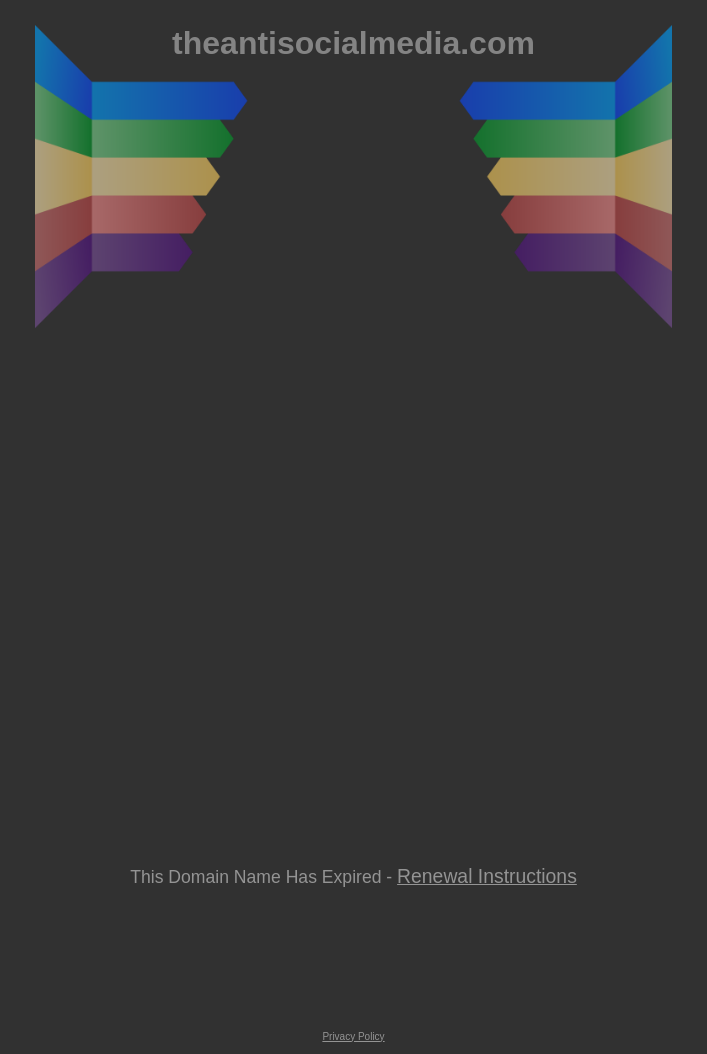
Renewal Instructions (487, 876)
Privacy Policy (353, 1036)
